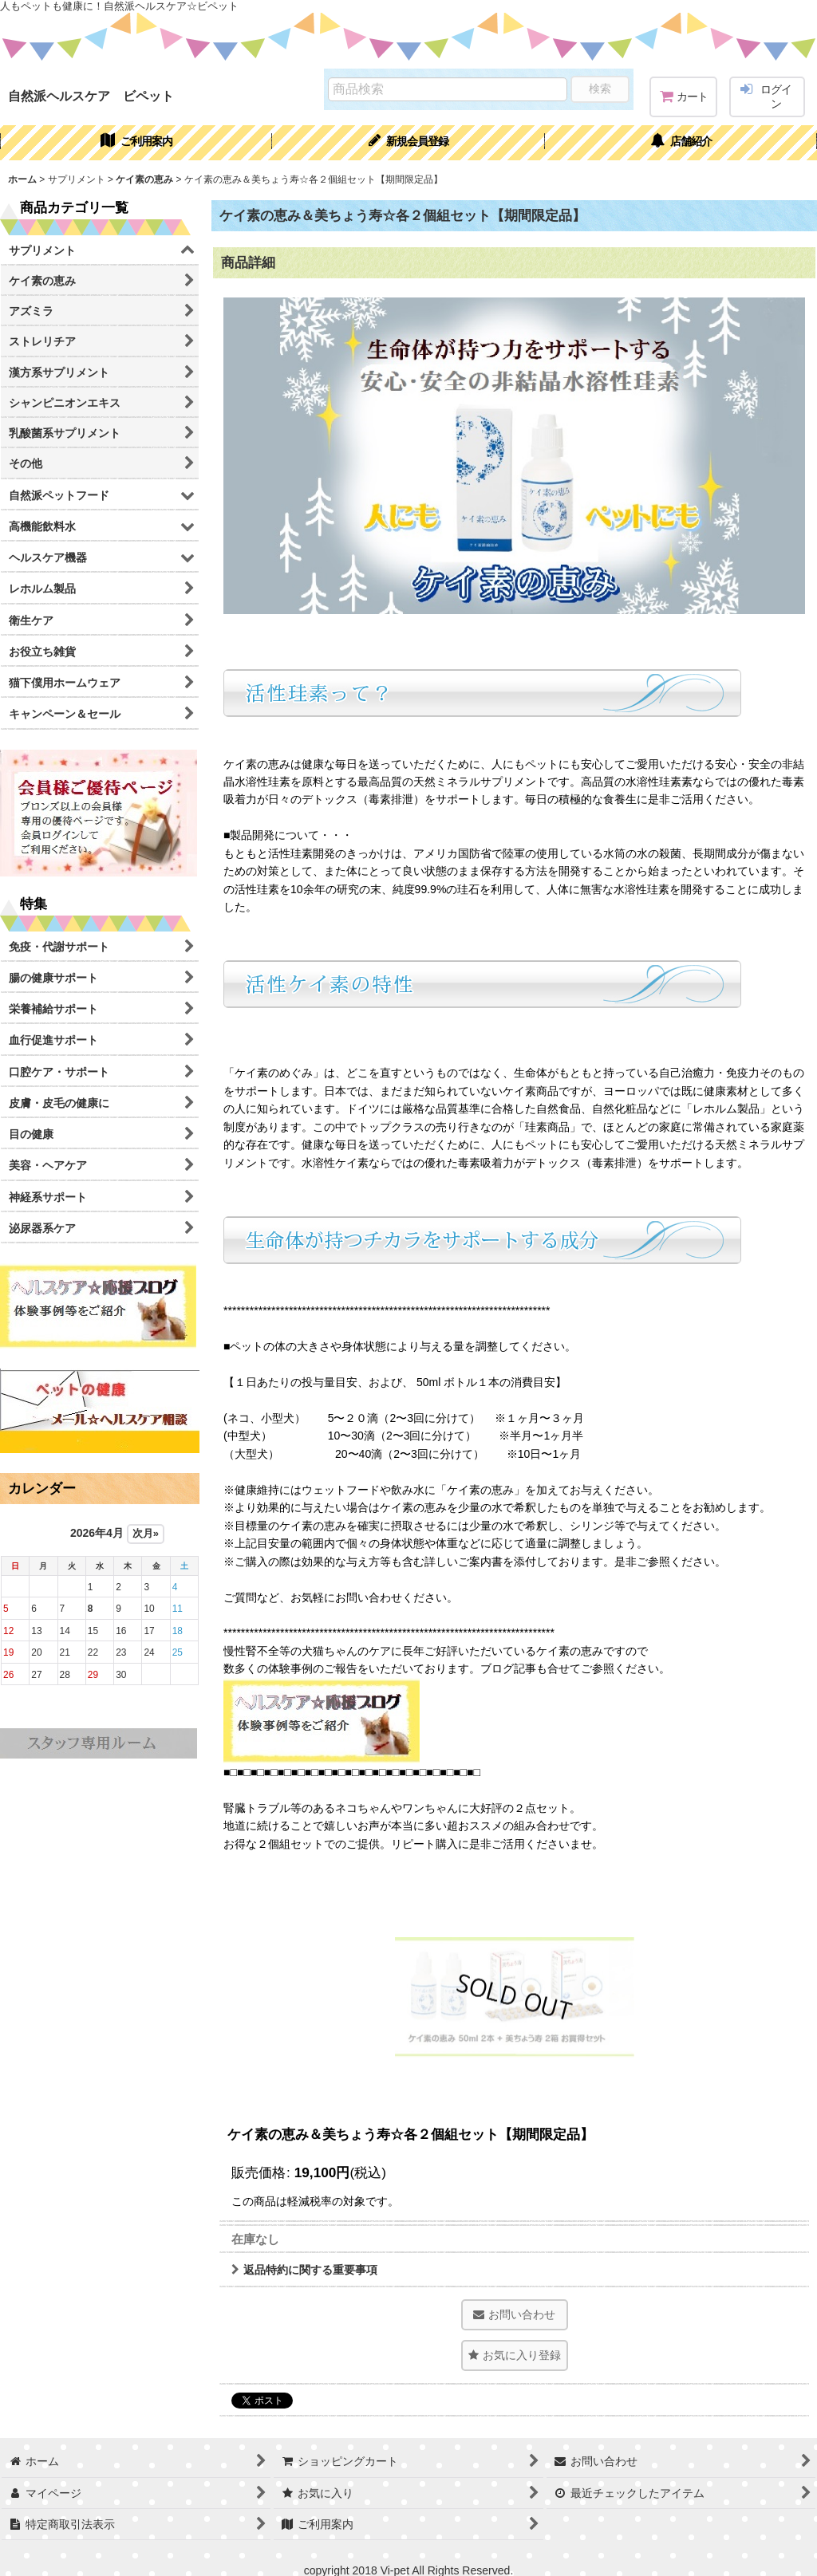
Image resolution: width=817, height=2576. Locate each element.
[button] (514, 2355)
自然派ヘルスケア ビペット (91, 96)
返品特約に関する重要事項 (304, 2269)
